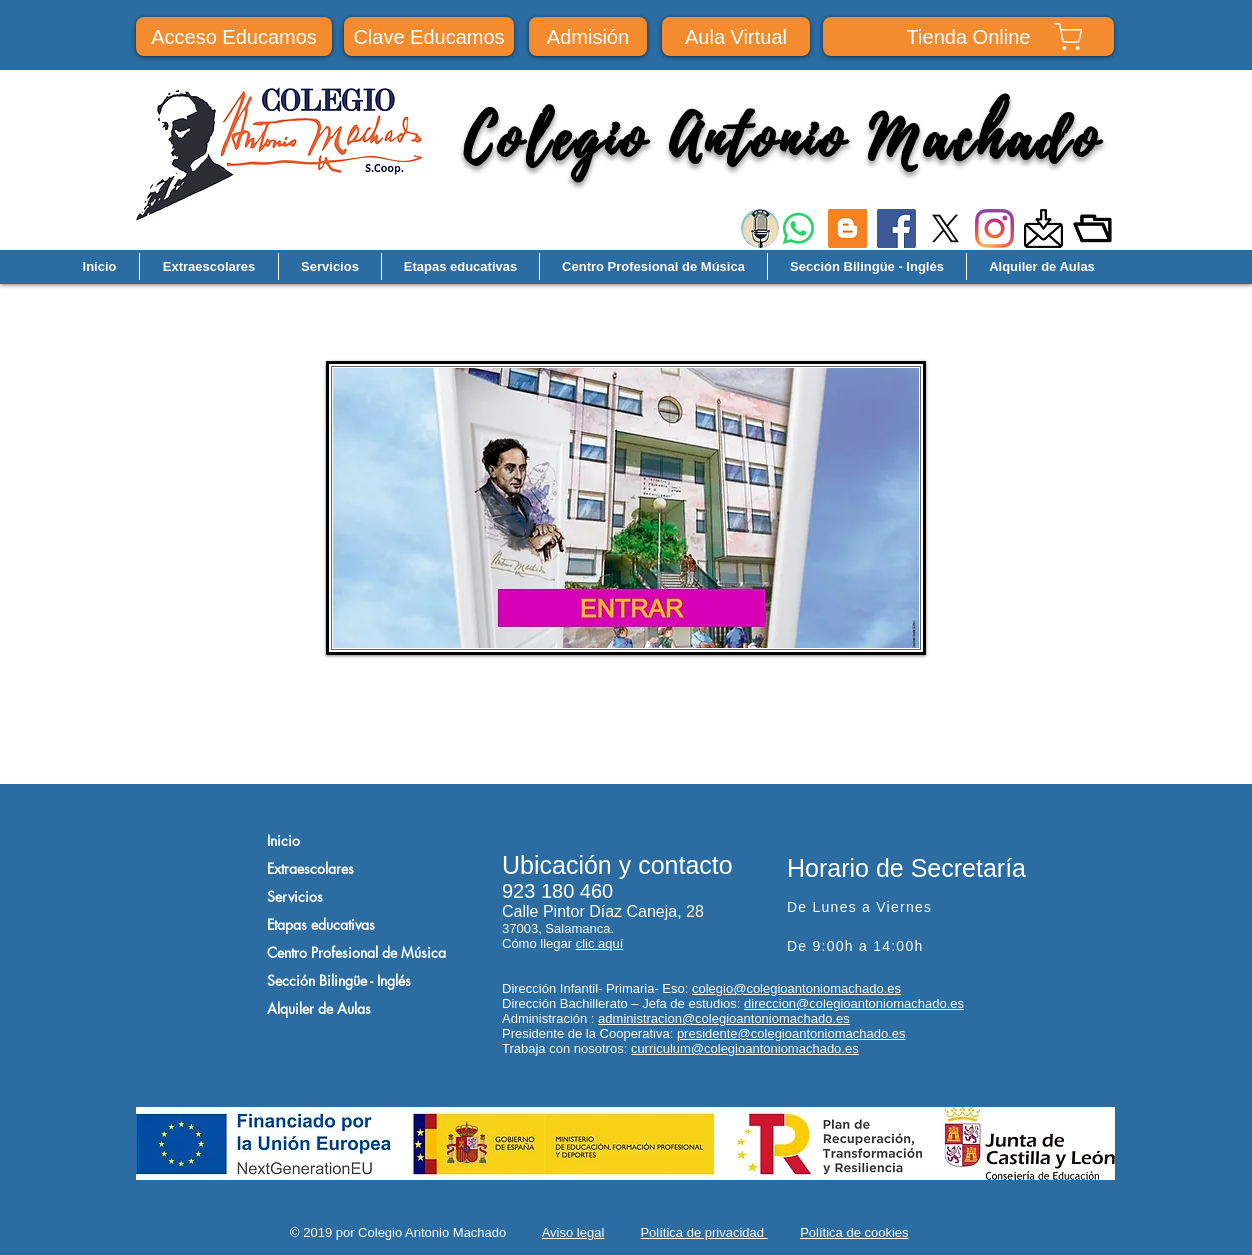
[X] (945, 228)
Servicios (295, 896)
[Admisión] (588, 36)
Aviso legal (573, 1232)
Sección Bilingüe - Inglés (339, 980)
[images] (1043, 228)
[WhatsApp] (798, 228)
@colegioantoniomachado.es (766, 1018)
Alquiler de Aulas (319, 1008)
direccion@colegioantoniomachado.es (854, 1003)
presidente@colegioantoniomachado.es (791, 1033)
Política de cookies (854, 1232)
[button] (330, 266)
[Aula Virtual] (736, 36)
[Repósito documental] (1092, 228)
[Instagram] (994, 228)
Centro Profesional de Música (356, 952)
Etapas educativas (321, 924)
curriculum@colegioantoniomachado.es (745, 1048)
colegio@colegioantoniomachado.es (796, 988)
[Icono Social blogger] (847, 228)
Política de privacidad (703, 1232)
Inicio (283, 840)
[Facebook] (896, 228)
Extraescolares (310, 868)
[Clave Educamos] (429, 36)
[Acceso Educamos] (234, 36)
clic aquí (600, 943)
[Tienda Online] (968, 36)
